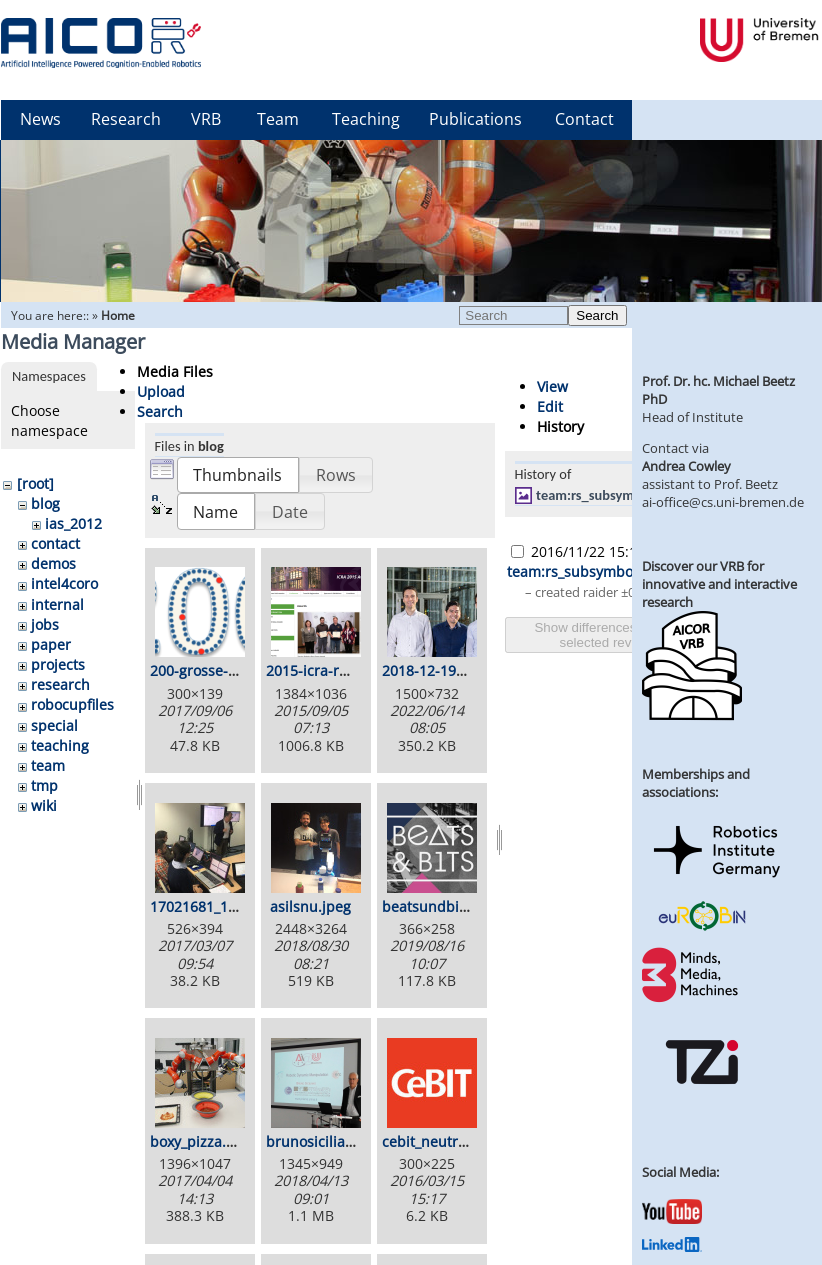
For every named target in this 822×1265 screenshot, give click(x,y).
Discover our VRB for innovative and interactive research (719, 584)
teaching (60, 745)
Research (126, 119)
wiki (44, 805)
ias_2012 (73, 523)
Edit (550, 406)
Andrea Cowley (686, 466)
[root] (35, 483)
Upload (161, 391)
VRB (206, 119)
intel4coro (64, 583)
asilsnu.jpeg (310, 906)
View (552, 386)
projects (58, 664)
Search (597, 315)
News (40, 119)
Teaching (366, 119)
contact (55, 543)
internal (57, 604)
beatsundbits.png (441, 906)
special (54, 725)
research (60, 684)
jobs (45, 624)
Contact (584, 119)
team (48, 765)
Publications (475, 119)
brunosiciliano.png (329, 1141)
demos (53, 563)
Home (118, 315)
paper (51, 644)
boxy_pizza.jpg (198, 1141)
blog (45, 503)
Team (278, 119)
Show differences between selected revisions (612, 635)
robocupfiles (72, 704)
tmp (44, 785)
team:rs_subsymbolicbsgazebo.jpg (638, 495)
